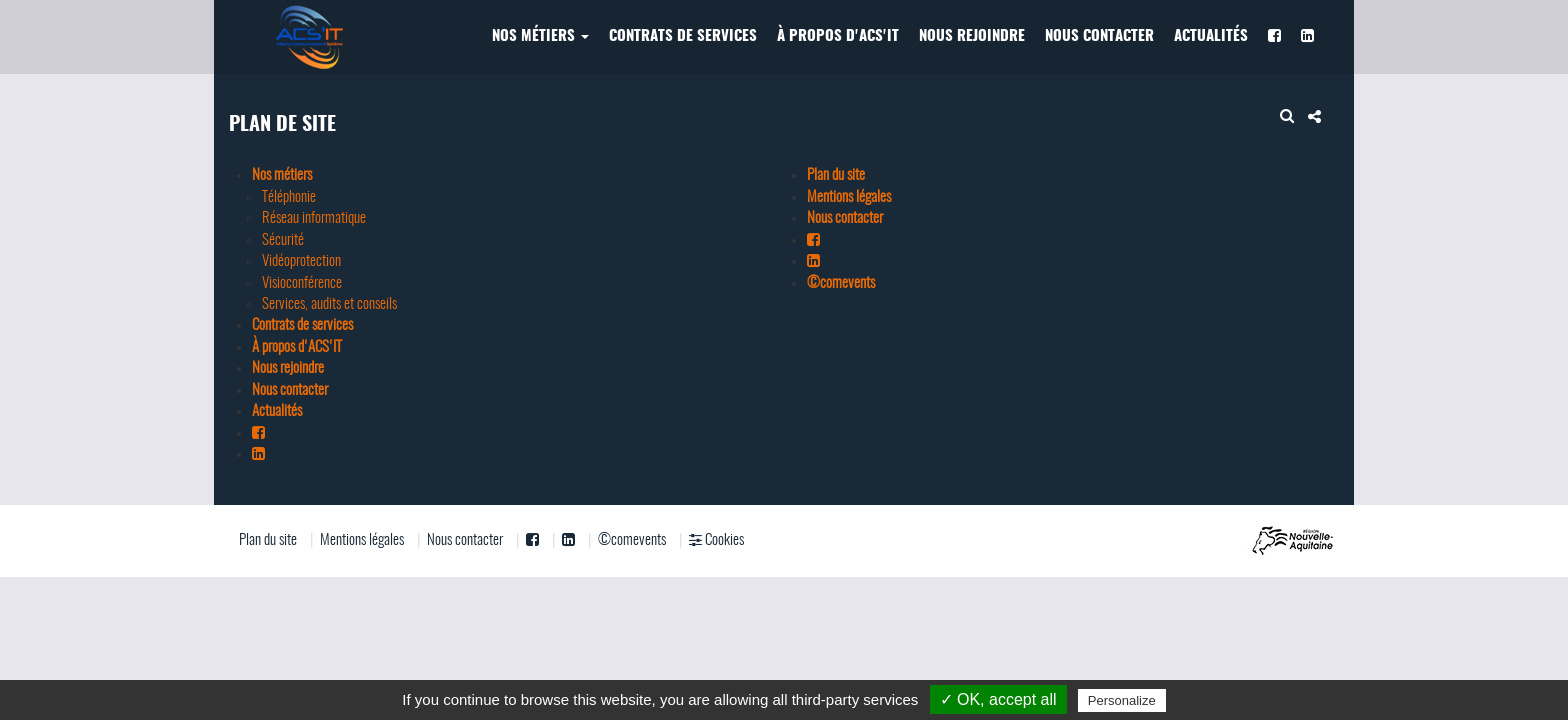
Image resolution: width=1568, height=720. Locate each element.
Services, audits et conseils (329, 304)
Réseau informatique (314, 218)
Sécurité (283, 240)
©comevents (841, 283)
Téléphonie (289, 197)
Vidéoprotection (301, 261)
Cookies (716, 540)
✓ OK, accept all (998, 699)
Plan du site (836, 175)
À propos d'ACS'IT (838, 36)
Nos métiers (540, 36)
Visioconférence (302, 283)
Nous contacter (1099, 36)
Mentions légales (849, 197)
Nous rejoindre (972, 36)
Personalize (1122, 700)
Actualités (1211, 36)
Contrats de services (683, 36)
